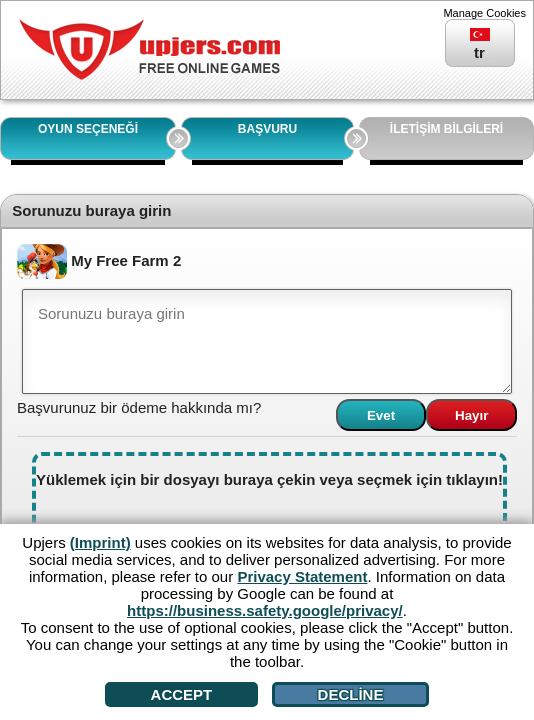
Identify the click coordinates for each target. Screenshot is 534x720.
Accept (182, 694)
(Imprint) (100, 542)
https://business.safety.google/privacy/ (265, 610)
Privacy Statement (302, 576)
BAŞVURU (267, 129)
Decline (351, 694)
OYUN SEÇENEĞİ (88, 129)
